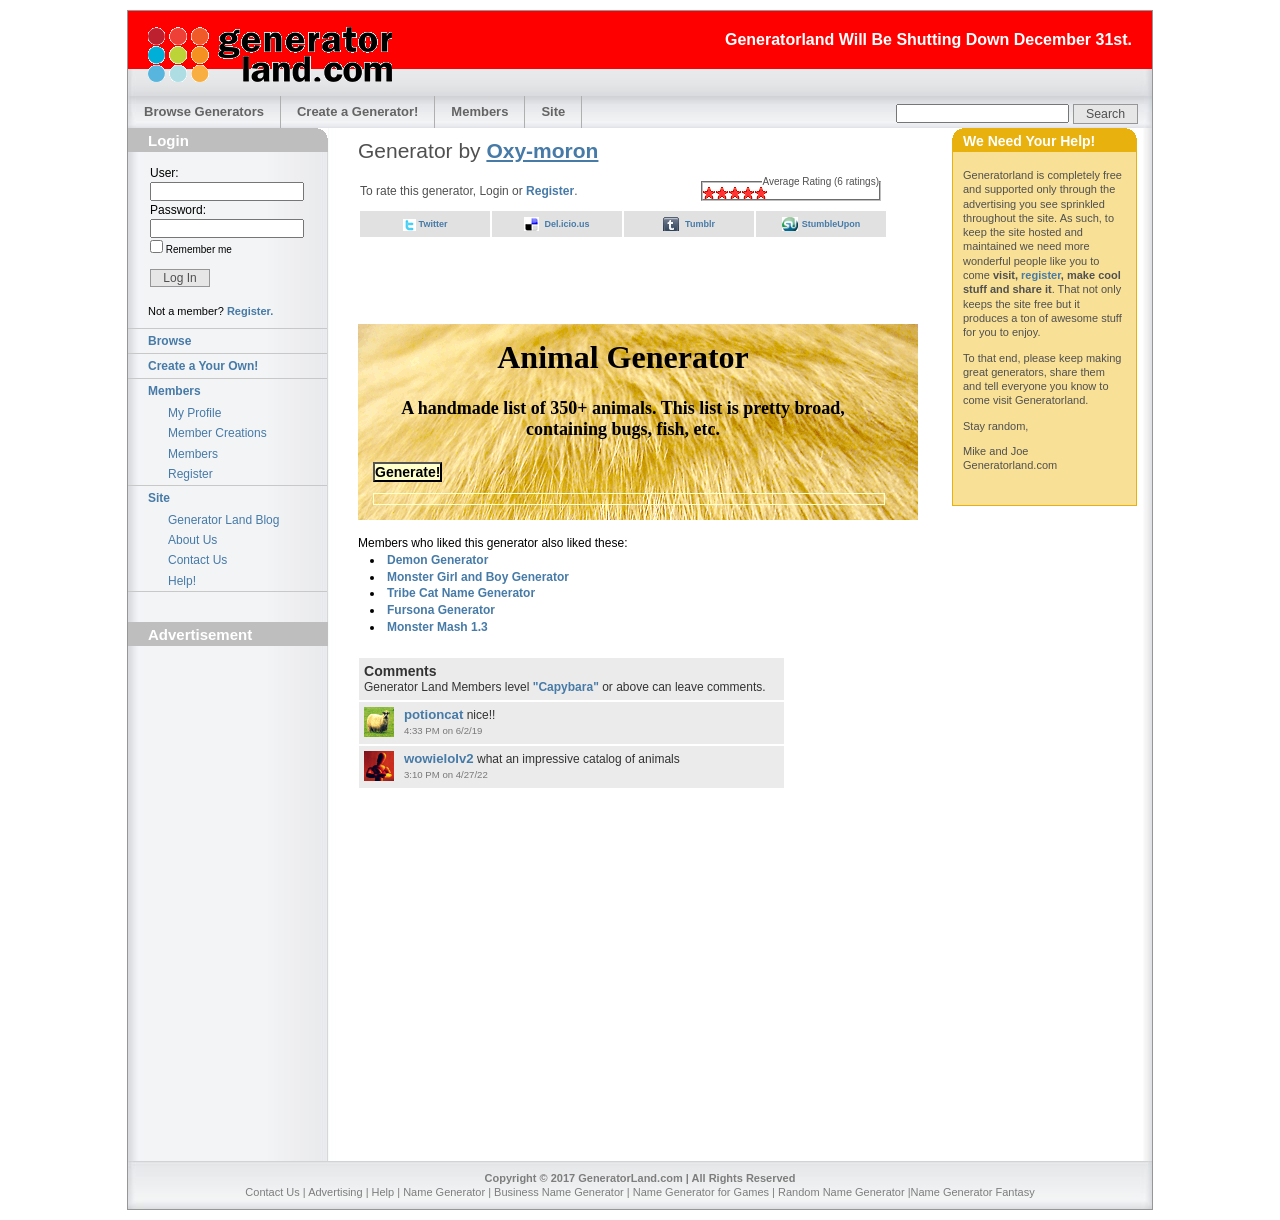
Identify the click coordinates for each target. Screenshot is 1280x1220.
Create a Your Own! (203, 366)
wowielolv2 (439, 758)
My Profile (194, 413)
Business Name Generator (559, 1192)
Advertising (335, 1192)
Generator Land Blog (223, 520)
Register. (250, 311)
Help (383, 1192)
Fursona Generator (441, 610)
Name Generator (444, 1192)
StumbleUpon (831, 224)
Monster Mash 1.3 (437, 627)
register (1041, 275)
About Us (192, 540)
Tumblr (700, 224)
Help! (182, 581)
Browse (169, 341)
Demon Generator (437, 560)
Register (190, 474)
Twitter (433, 224)
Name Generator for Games (701, 1192)
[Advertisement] (228, 766)
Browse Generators (204, 111)
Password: (178, 210)
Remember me (197, 249)
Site (553, 111)
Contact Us (197, 560)
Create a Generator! (357, 111)
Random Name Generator (841, 1192)
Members (479, 111)
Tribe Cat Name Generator (461, 593)
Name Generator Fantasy (973, 1192)
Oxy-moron (542, 150)
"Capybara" (566, 687)
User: (164, 173)
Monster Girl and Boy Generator (478, 577)
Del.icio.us (566, 224)
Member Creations (217, 433)
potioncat (433, 714)
